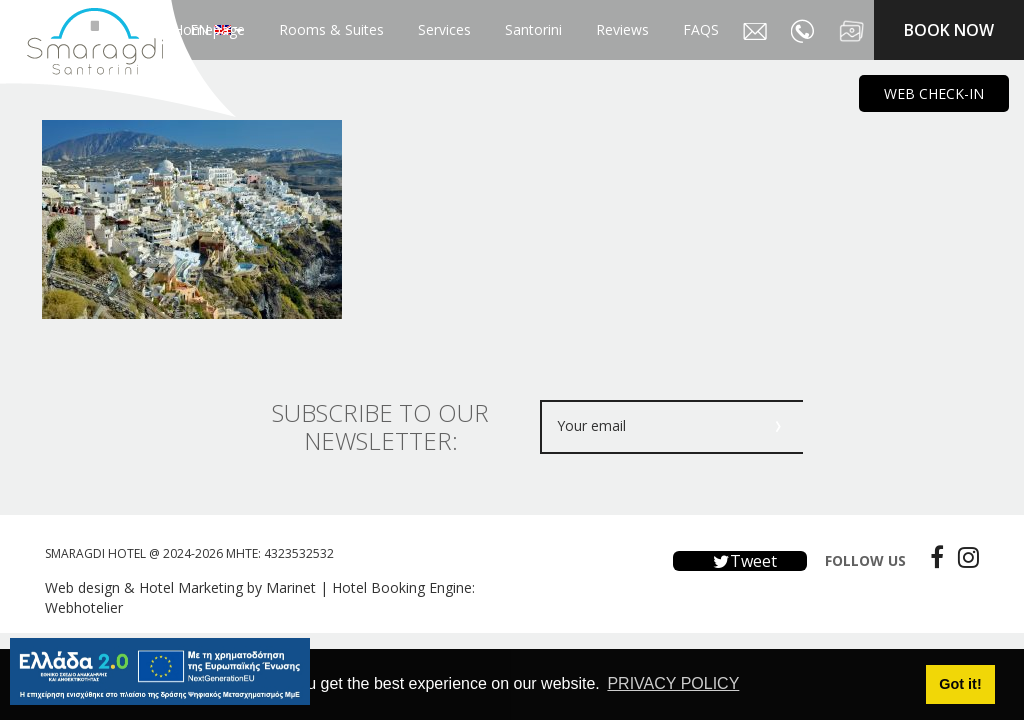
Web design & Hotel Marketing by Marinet (180, 587)
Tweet (740, 561)
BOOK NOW (949, 30)
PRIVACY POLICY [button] (673, 683)
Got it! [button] (960, 684)
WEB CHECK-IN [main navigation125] (934, 93)
